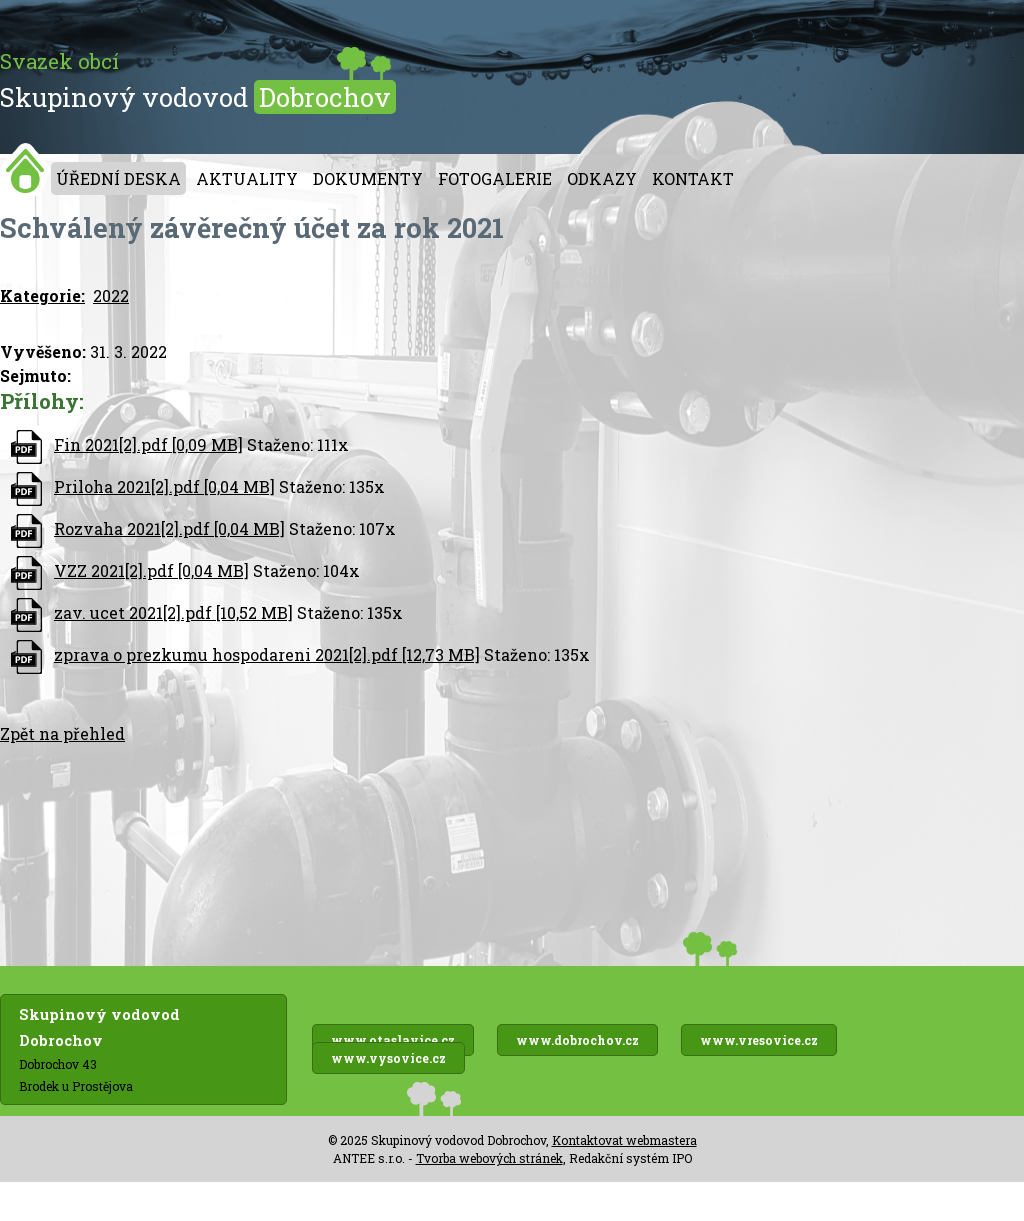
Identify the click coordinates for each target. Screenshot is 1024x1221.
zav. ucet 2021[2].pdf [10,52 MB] (173, 612)
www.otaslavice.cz (393, 1040)
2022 (111, 295)
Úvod (25, 170)
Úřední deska (118, 178)
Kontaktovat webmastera (624, 1140)
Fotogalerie (495, 178)
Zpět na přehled (62, 733)
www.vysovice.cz (388, 1058)
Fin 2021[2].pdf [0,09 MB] (148, 444)
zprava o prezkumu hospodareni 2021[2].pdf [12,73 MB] (267, 654)
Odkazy (602, 178)
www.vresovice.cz (759, 1040)
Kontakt (693, 178)
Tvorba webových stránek (489, 1158)
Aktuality (247, 178)
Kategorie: (42, 295)
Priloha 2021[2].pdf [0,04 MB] (164, 486)
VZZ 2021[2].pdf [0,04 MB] (151, 570)
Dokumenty (368, 178)
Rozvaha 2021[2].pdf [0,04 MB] (169, 528)
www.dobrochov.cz (577, 1040)
